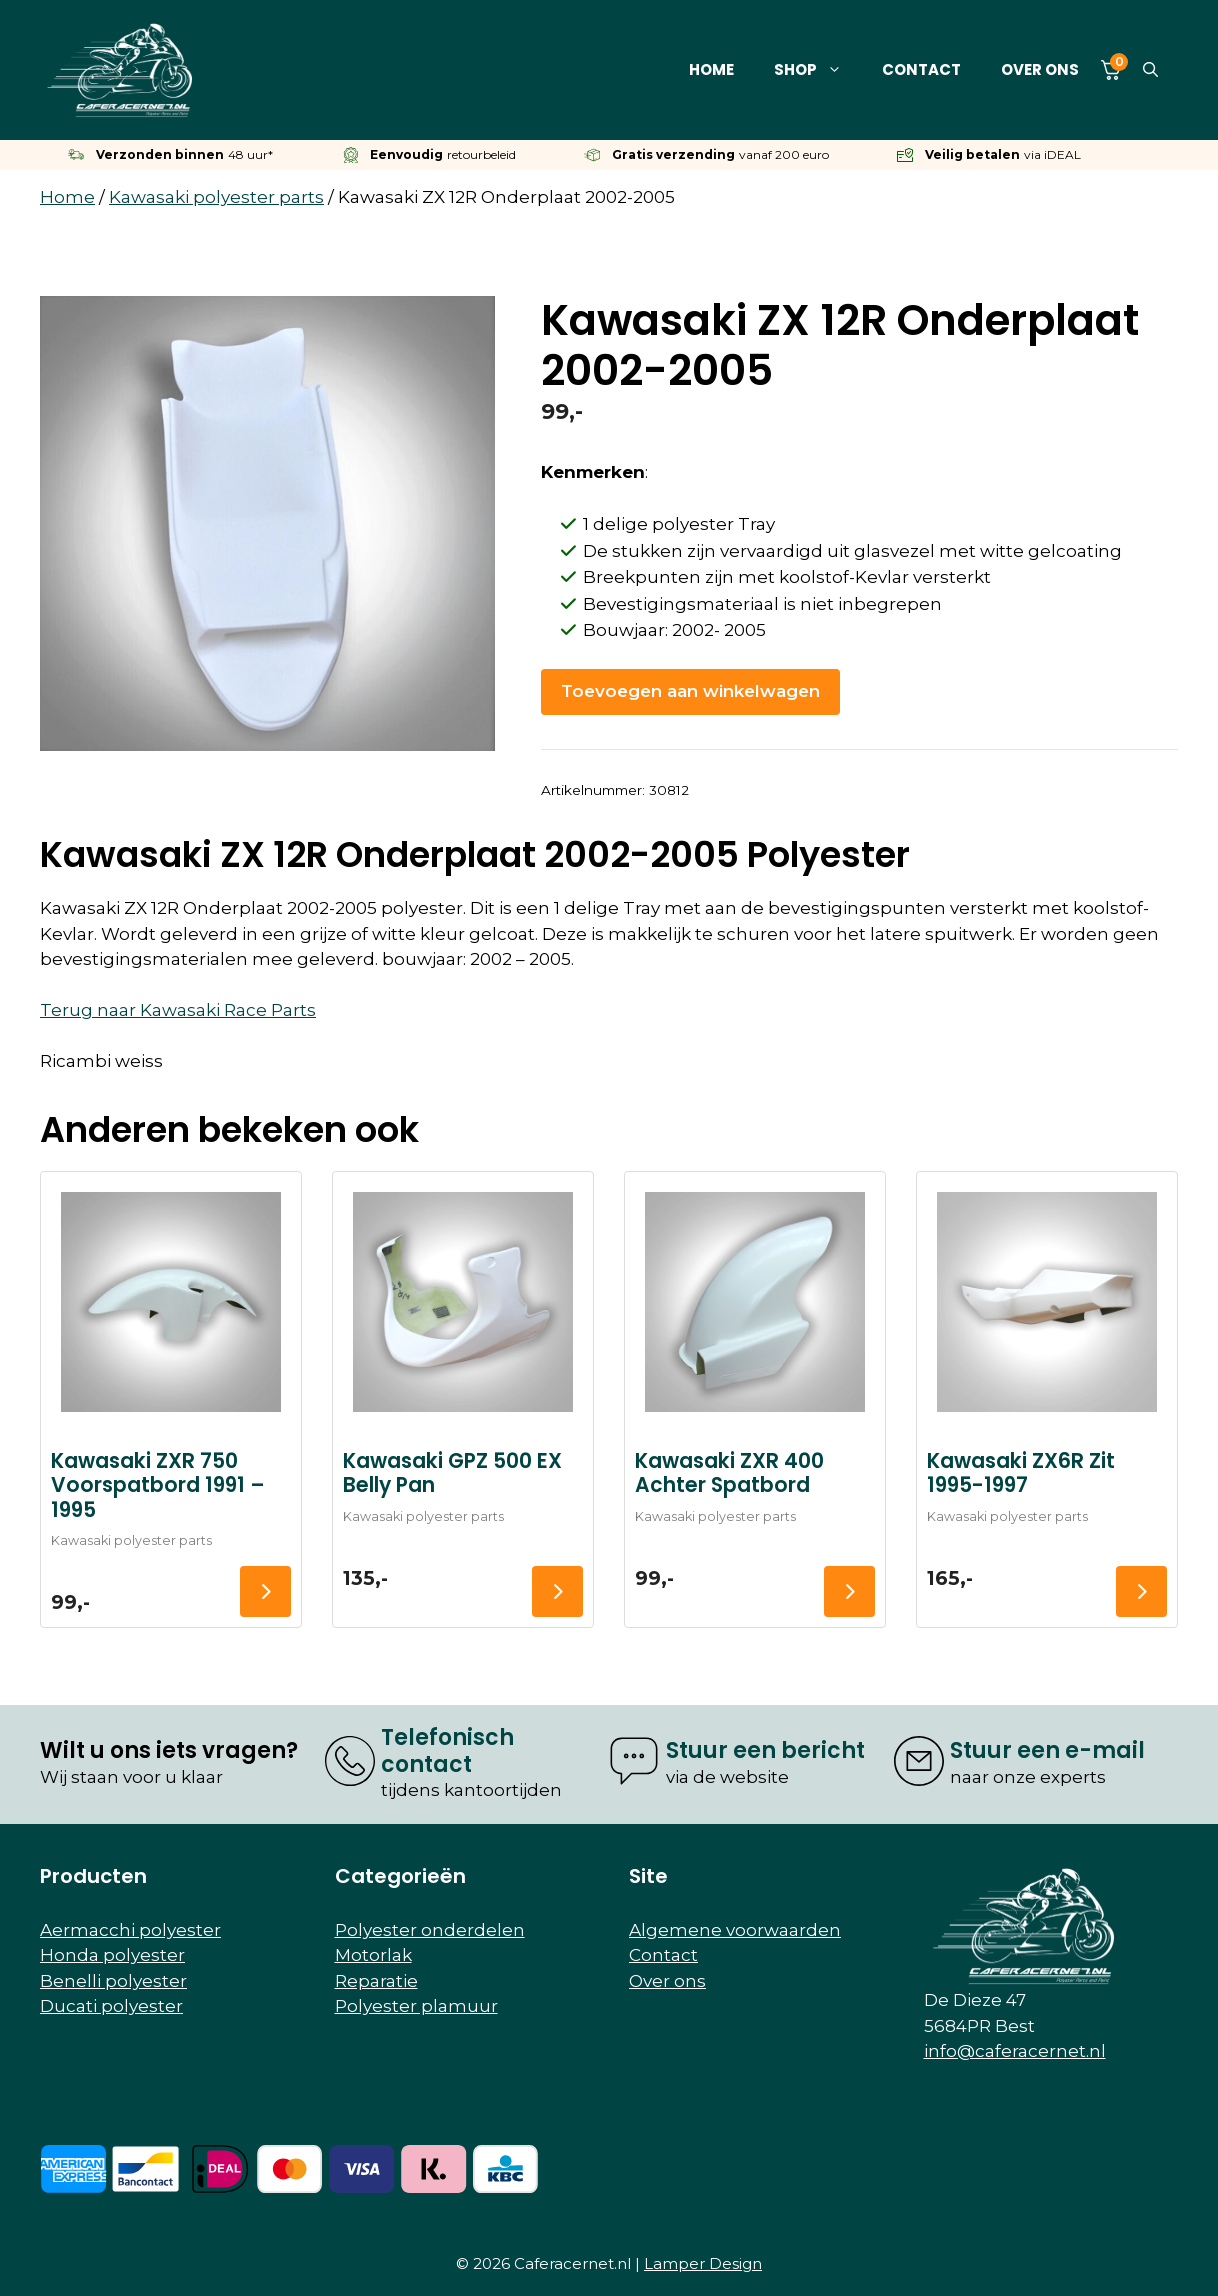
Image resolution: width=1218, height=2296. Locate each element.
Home (711, 69)
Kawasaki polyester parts (216, 197)
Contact (921, 69)
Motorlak (373, 1955)
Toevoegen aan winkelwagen (690, 691)
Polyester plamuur (416, 2006)
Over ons (1040, 69)
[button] (1150, 70)
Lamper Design (703, 2263)
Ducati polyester (111, 2006)
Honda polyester (112, 1955)
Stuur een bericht (765, 1750)
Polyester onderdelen (430, 1930)
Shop (818, 70)
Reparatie (376, 1981)
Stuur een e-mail (1047, 1750)
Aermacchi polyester (130, 1930)
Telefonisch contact (447, 1750)
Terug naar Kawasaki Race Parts (178, 1010)
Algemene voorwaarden (735, 1930)
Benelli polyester (113, 1981)
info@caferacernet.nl (1015, 2051)
